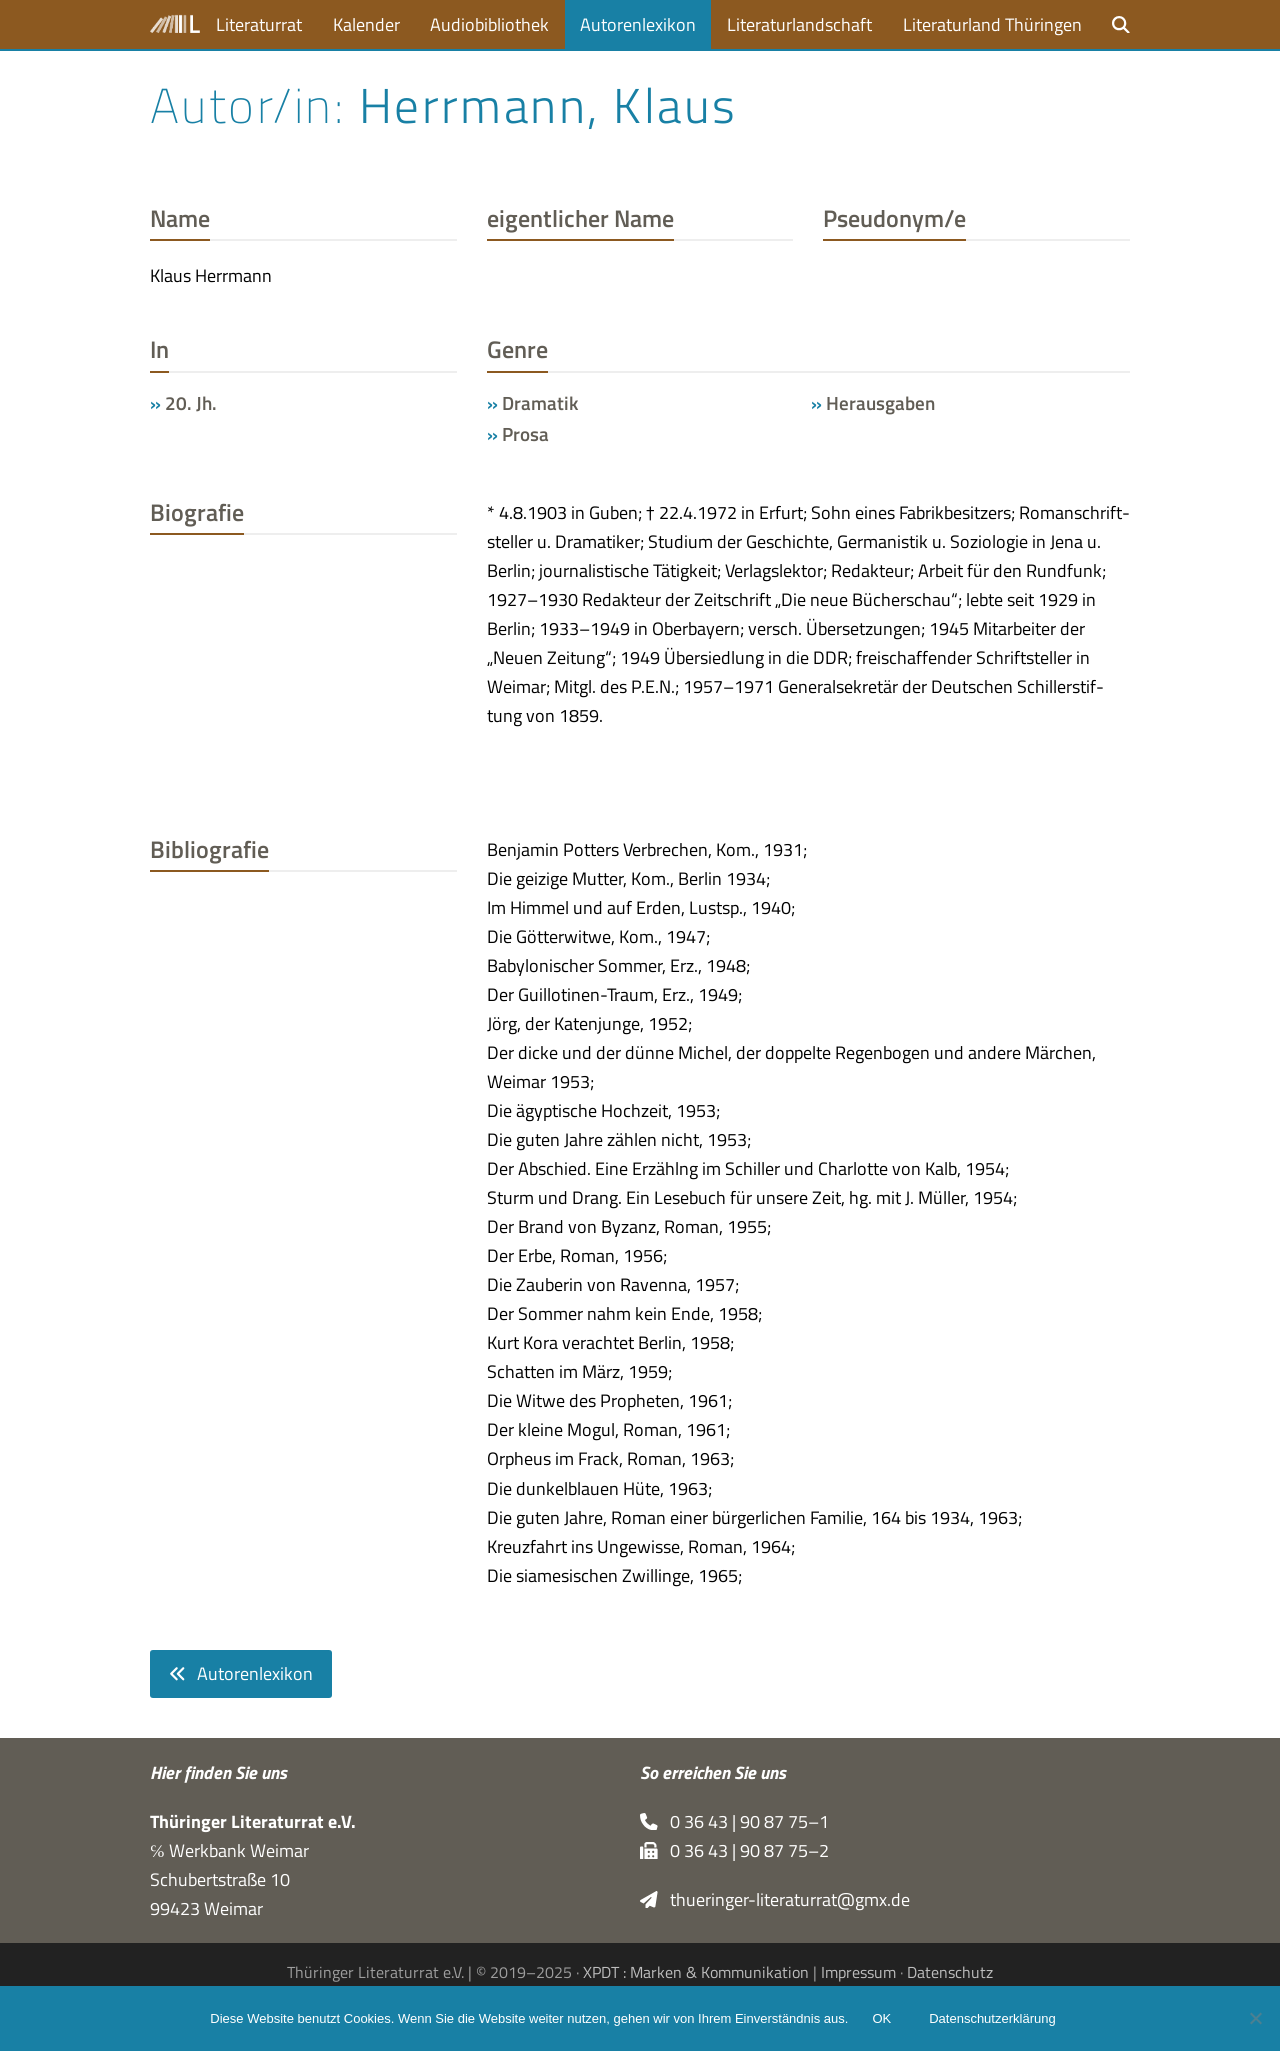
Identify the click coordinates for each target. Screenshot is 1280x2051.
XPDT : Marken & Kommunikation (696, 1972)
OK (881, 2018)
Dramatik (540, 403)
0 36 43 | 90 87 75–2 (734, 1850)
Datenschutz (950, 1972)
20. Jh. (191, 403)
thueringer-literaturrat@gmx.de (775, 1899)
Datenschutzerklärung (992, 2018)
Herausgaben (880, 403)
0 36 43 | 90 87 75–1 (734, 1821)
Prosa (525, 434)
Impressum (858, 1972)
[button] (1121, 24)
